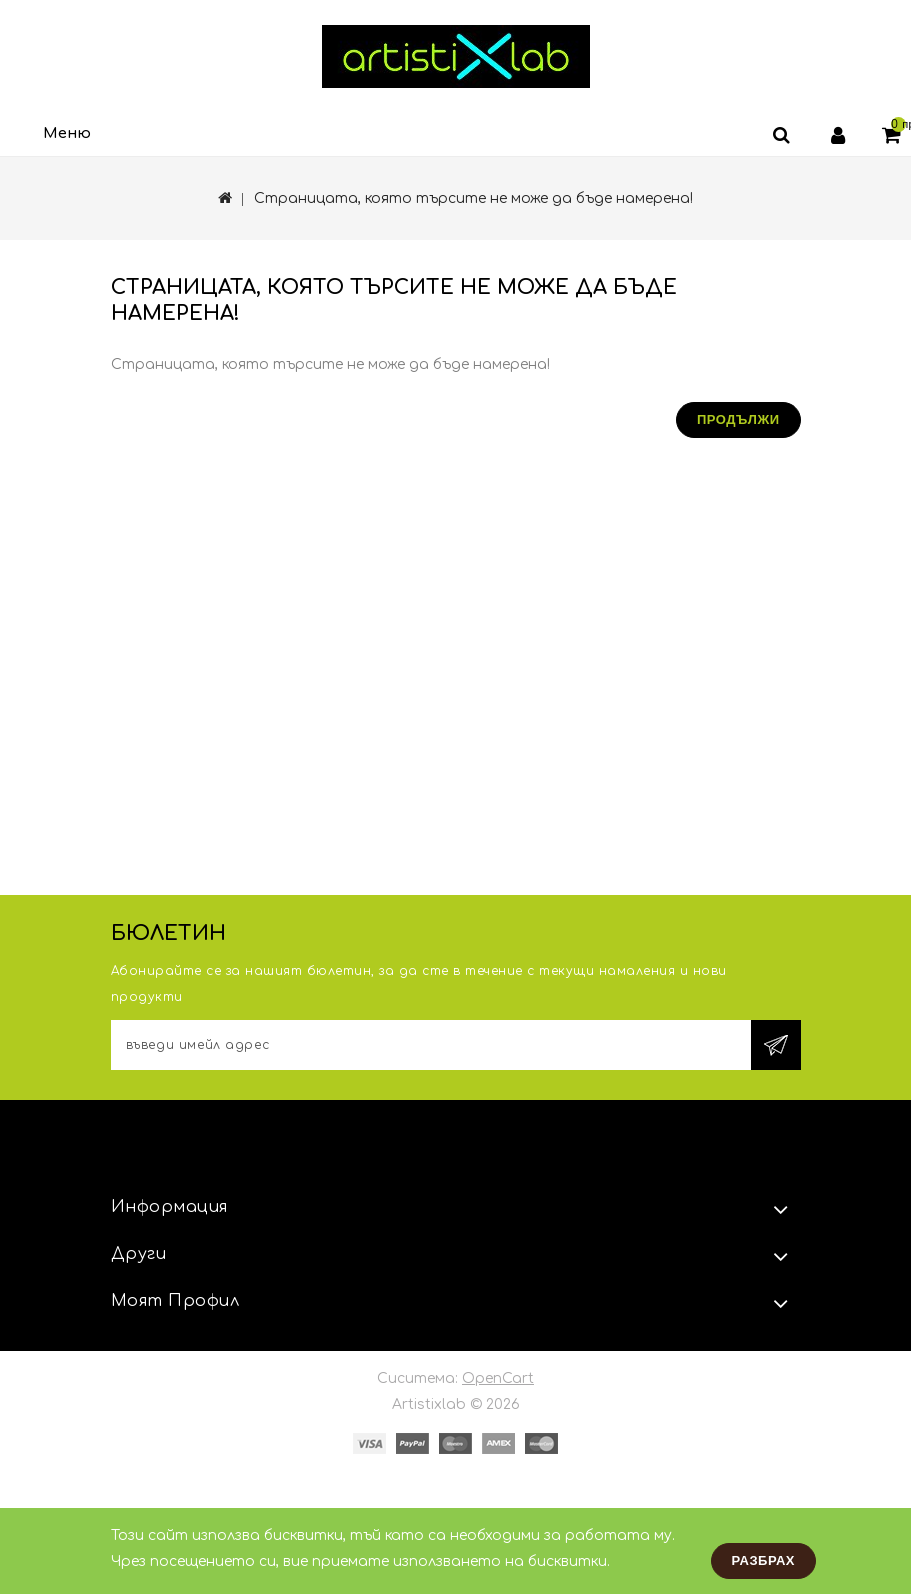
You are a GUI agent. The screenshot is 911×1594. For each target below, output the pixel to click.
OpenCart (498, 1378)
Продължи (738, 419)
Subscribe (776, 1045)
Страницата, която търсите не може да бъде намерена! (473, 198)
